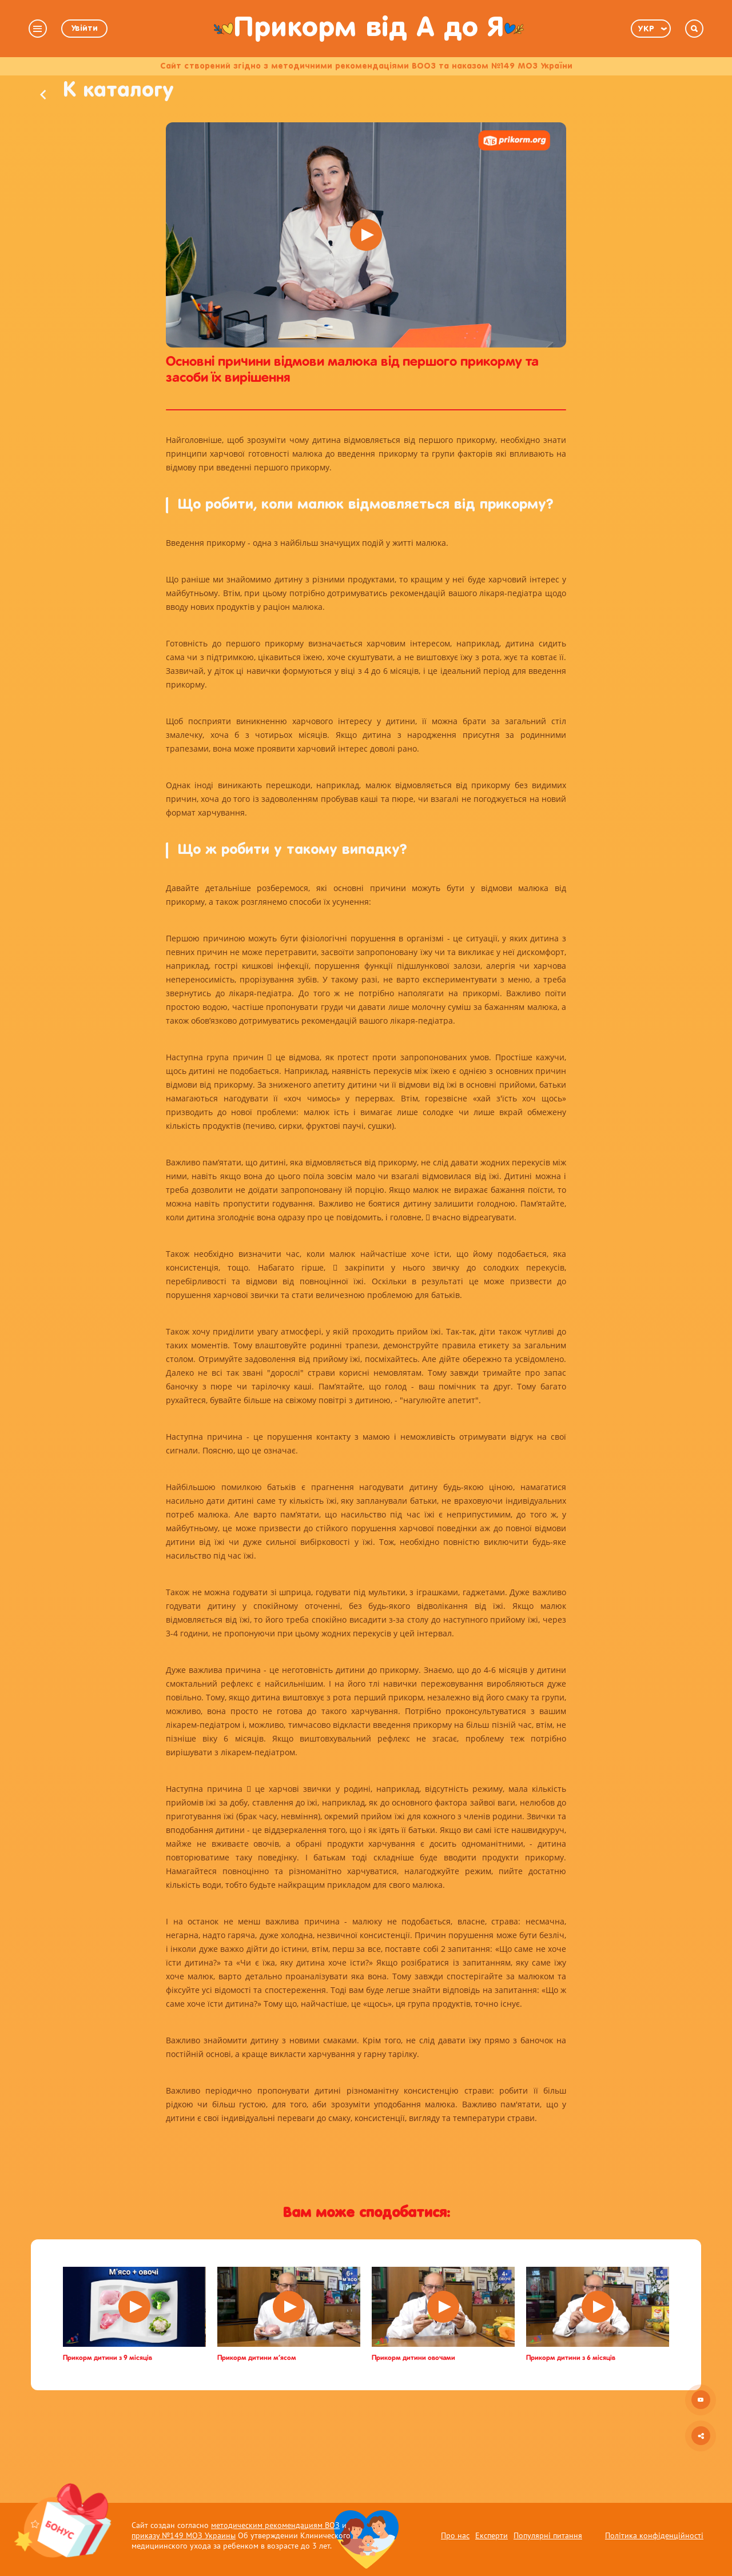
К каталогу (125, 128)
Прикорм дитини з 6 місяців (570, 2403)
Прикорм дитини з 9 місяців (107, 2403)
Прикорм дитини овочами (413, 2403)
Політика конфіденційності (654, 2535)
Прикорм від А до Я (369, 28)
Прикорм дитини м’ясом (256, 2403)
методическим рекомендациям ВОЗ (275, 2525)
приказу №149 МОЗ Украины (184, 2535)
